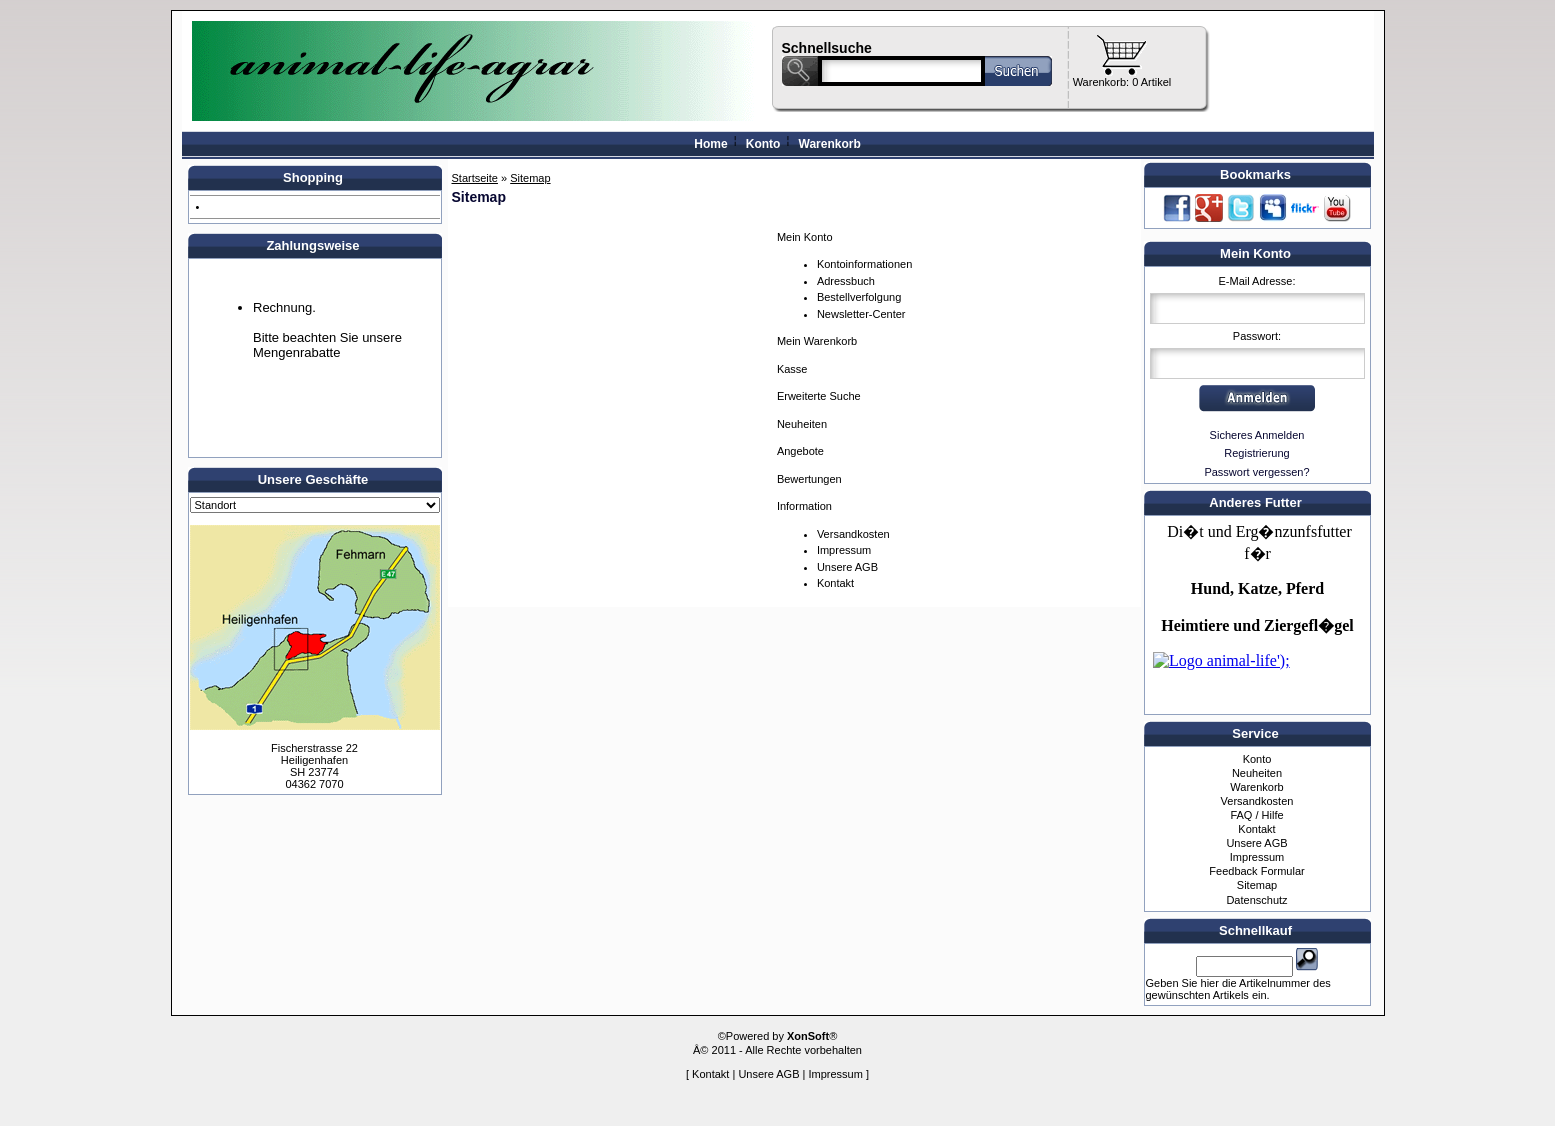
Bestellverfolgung (859, 297)
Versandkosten (853, 534)
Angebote (800, 451)
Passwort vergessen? (1256, 472)
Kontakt (835, 583)
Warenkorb (830, 144)
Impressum (844, 550)
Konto (763, 144)
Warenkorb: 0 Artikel (1122, 82)
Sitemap (1257, 885)
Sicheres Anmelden (1257, 435)
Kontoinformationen (864, 264)
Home (710, 144)
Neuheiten (802, 424)
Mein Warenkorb (817, 341)
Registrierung (1256, 453)
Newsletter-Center (861, 314)
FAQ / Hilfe (1256, 815)
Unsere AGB (847, 567)
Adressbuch (846, 281)
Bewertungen (809, 479)
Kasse (792, 369)
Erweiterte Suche (819, 396)
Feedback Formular (1256, 871)
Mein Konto (805, 237)
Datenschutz (1256, 900)
